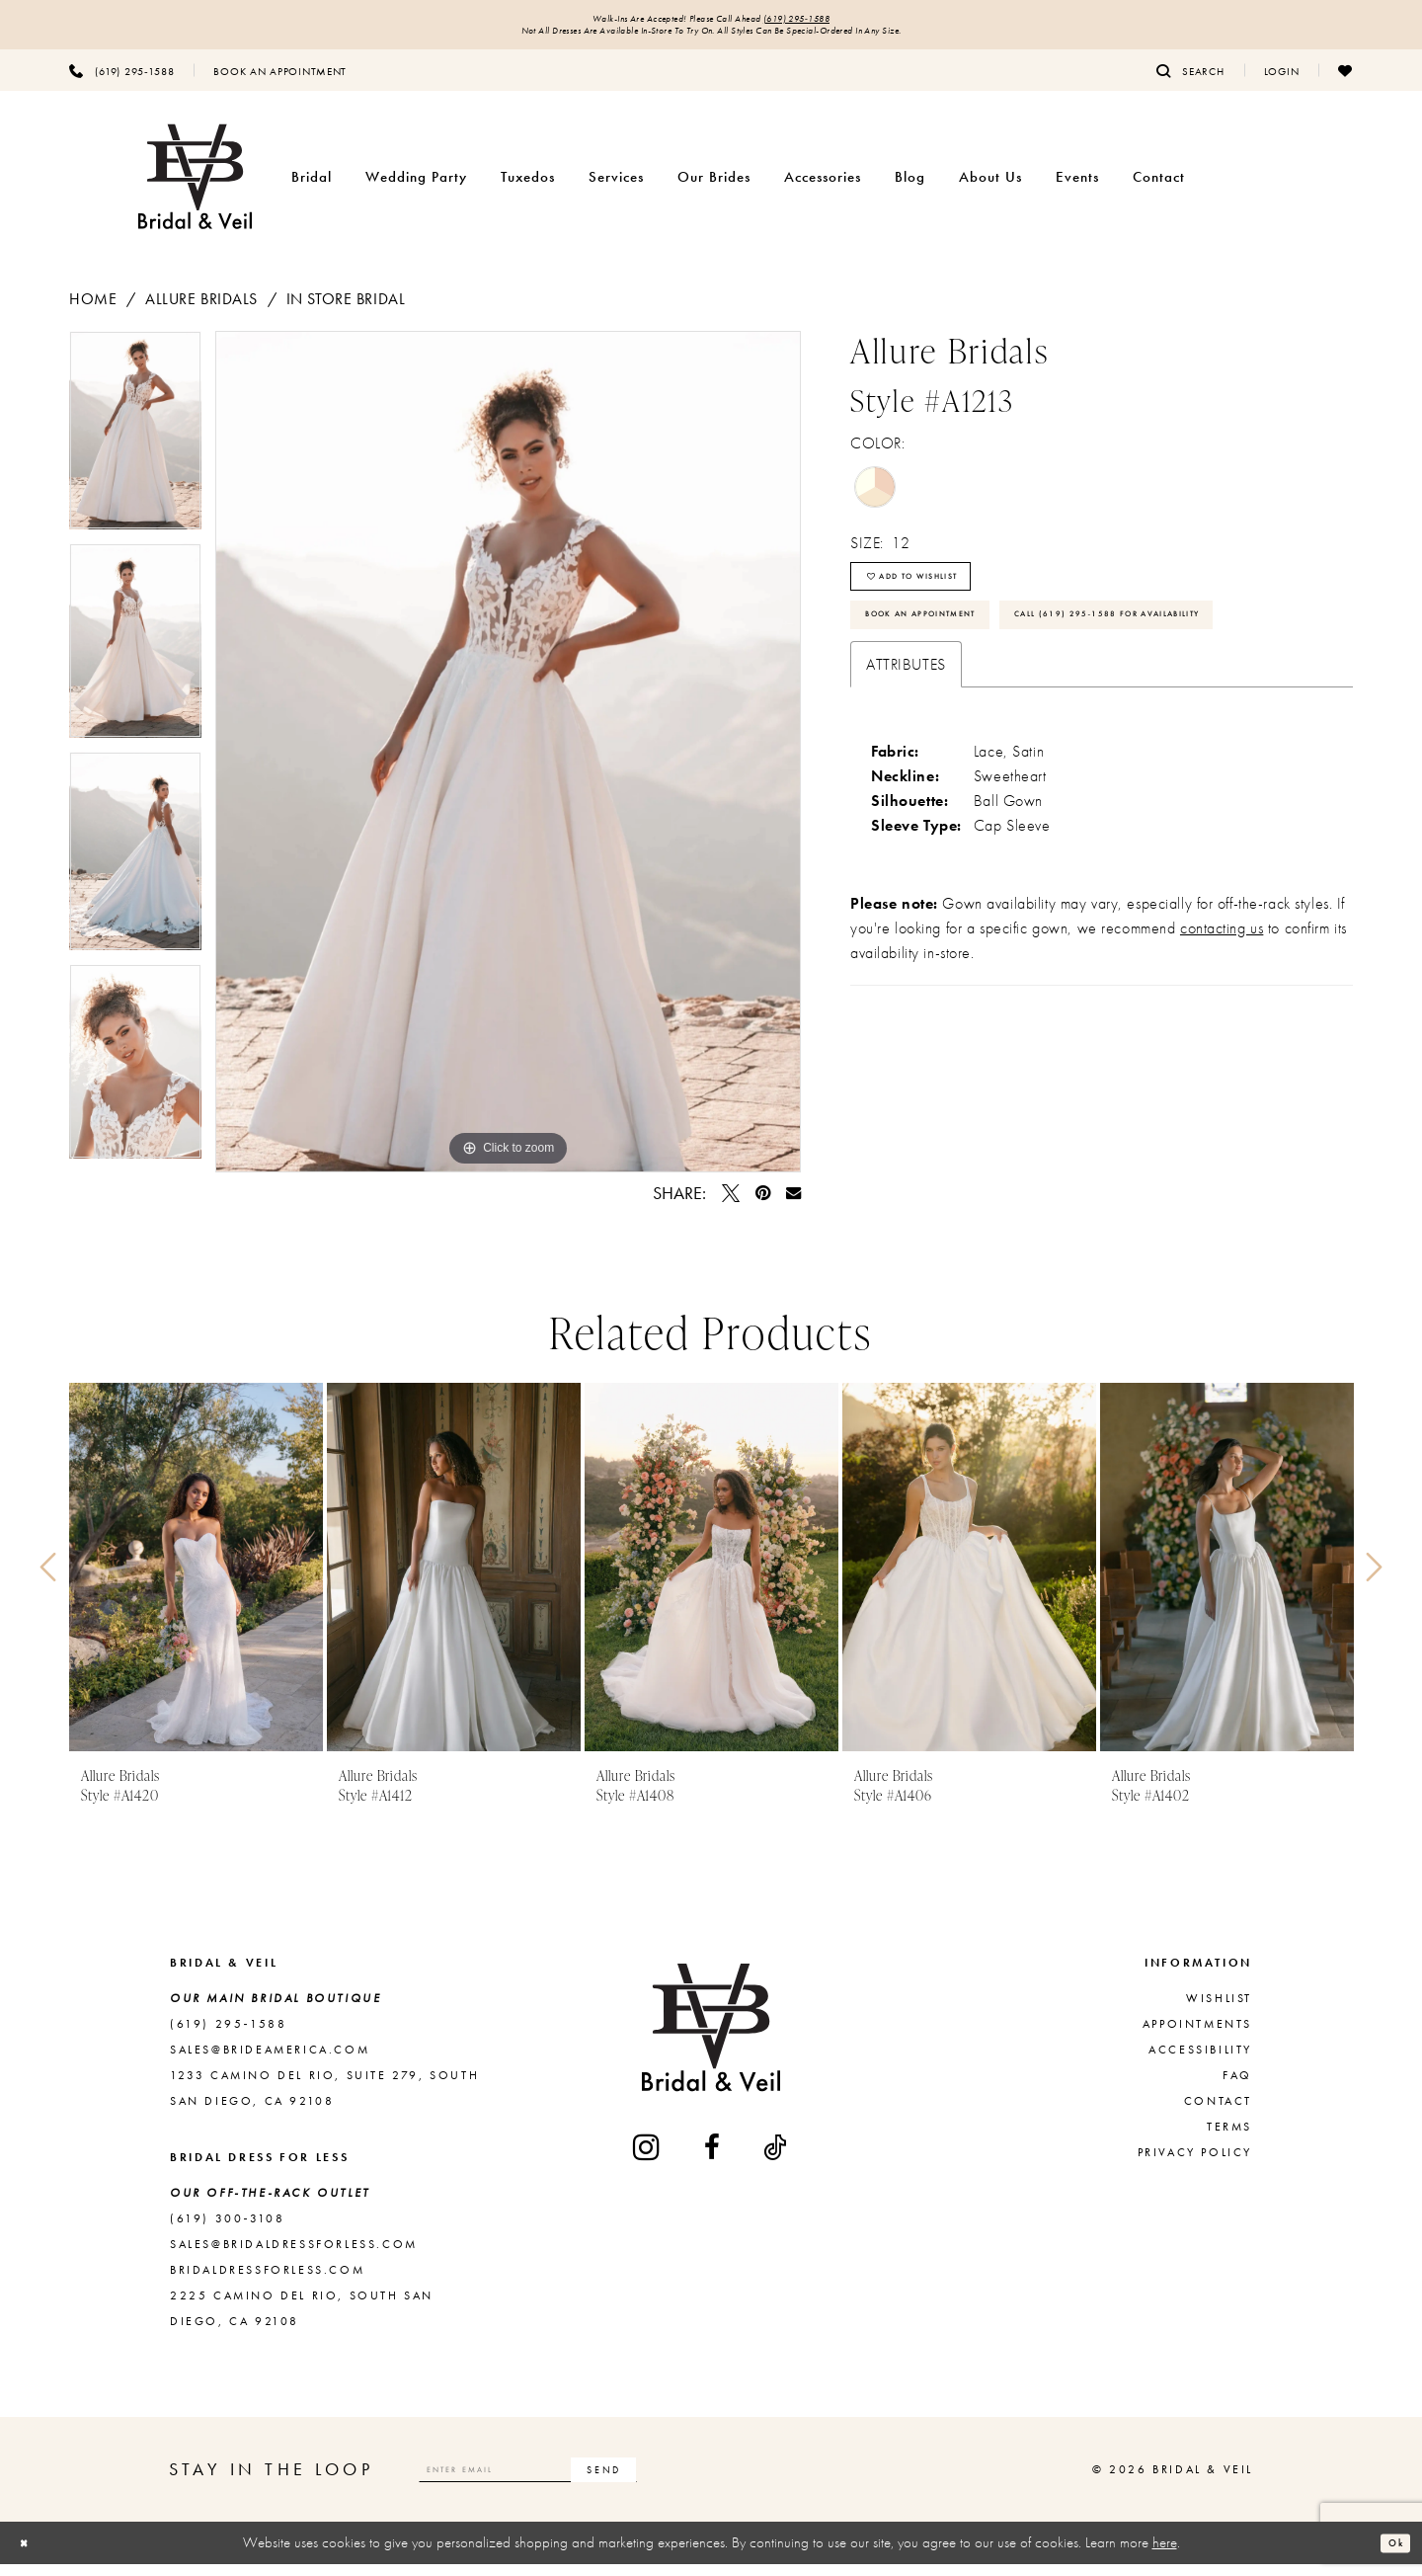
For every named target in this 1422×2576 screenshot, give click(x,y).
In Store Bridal (346, 310)
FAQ (1237, 2087)
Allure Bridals (201, 310)
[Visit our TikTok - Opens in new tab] (776, 2159)
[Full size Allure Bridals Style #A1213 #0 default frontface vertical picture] (508, 763)
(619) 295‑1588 (841, 22)
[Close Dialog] (30, 2554)
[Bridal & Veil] (195, 189)
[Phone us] (121, 82)
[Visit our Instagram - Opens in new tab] (648, 2158)
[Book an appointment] (280, 82)
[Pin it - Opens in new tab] (762, 1205)
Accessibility (1200, 2061)
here (1164, 2554)
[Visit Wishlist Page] (1345, 82)
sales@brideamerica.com (269, 2061)
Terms (1229, 2138)
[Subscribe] (714, 2480)
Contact (1218, 2113)
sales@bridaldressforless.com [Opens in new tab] (294, 2256)
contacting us (1221, 1034)
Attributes (906, 771)
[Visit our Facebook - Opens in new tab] (713, 2159)
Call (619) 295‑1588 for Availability (1010, 714)
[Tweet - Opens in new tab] (731, 1205)
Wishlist (1219, 2010)
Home (93, 310)
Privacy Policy (1195, 2164)
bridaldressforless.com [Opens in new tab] (267, 2282)
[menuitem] (121, 82)
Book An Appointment (956, 657)
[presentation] (196, 1579)
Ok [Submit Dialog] (1388, 2554)
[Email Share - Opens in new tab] (793, 1204)
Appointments (1197, 2036)
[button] (1281, 82)
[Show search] (1190, 82)
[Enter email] (584, 2480)
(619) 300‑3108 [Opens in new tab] (227, 2230)
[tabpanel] (135, 449)
